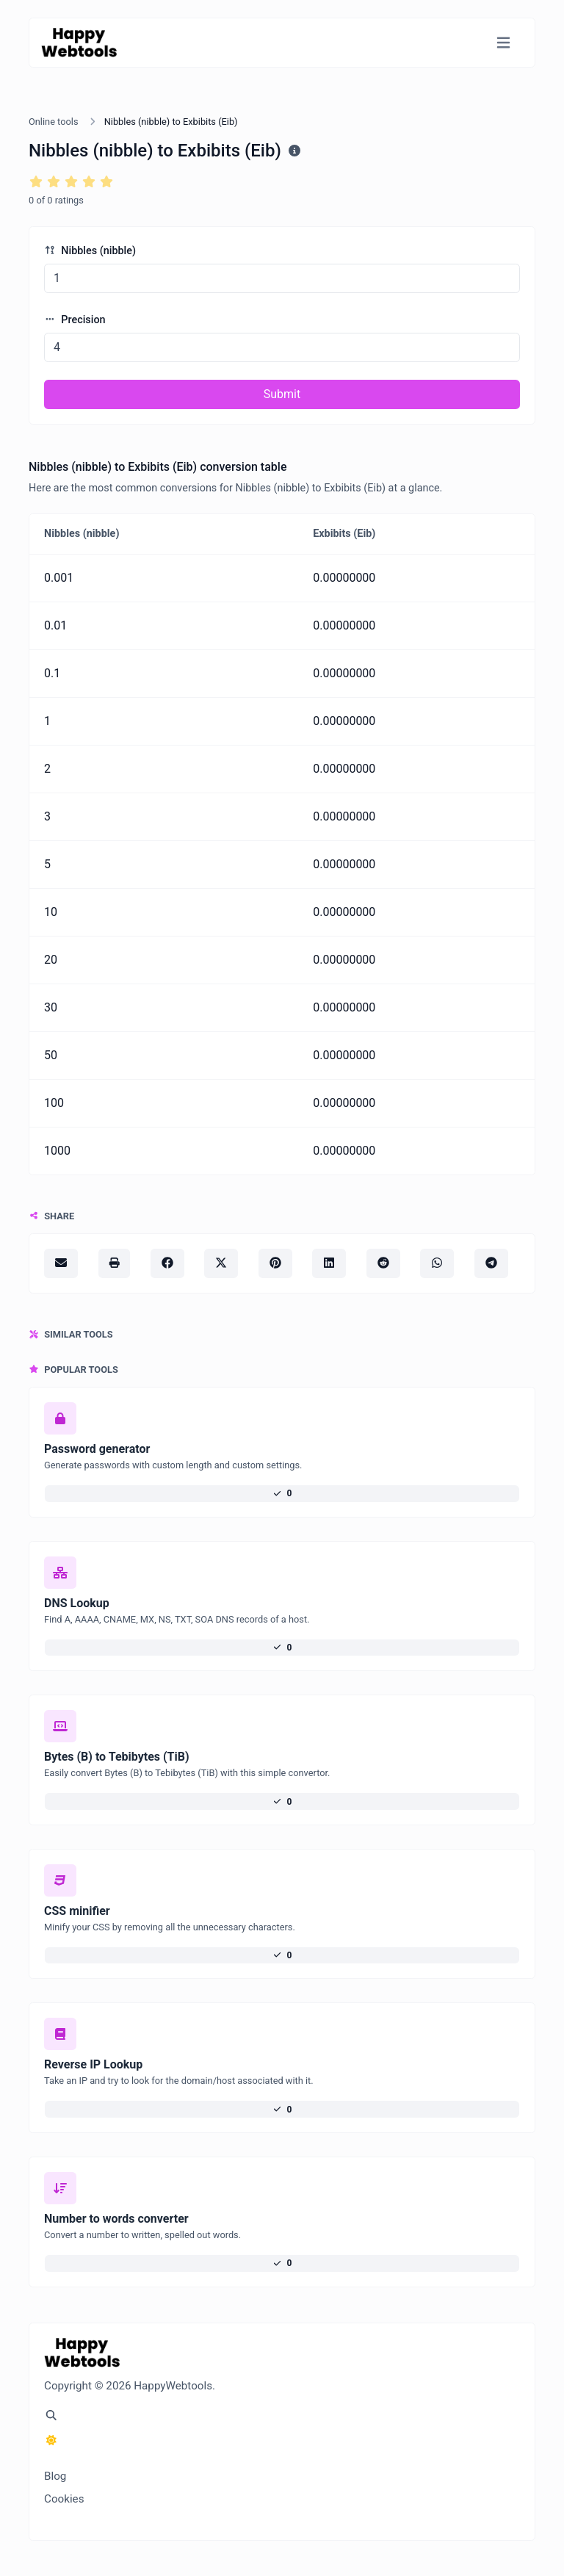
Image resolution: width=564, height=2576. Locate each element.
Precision (75, 320)
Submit (282, 394)
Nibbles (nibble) (90, 251)
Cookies (64, 2498)
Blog (55, 2476)
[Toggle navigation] (503, 43)
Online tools (54, 121)
